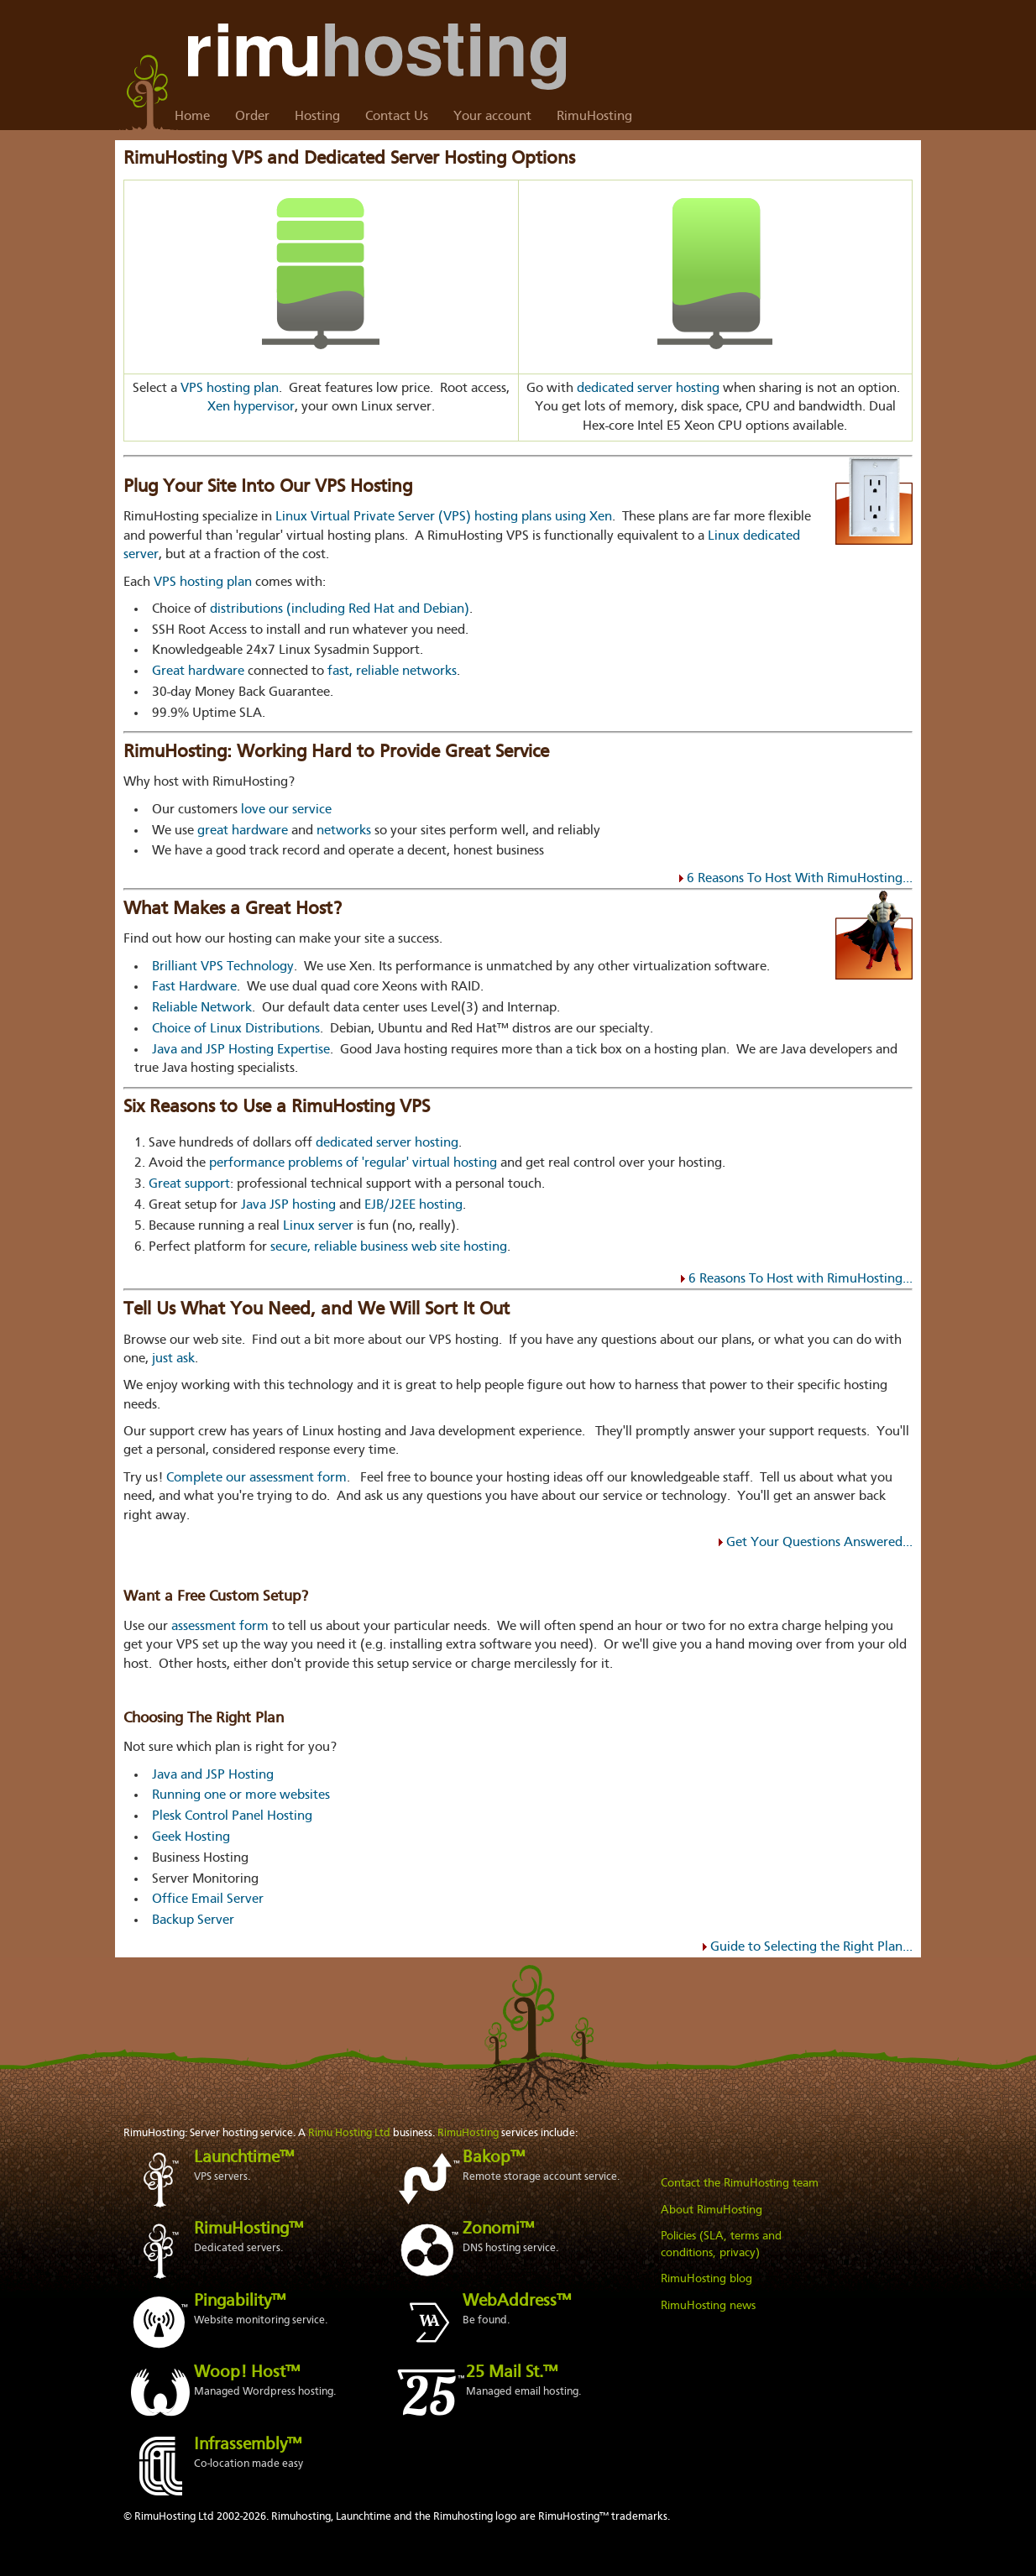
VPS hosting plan (230, 388)
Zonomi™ (498, 2229)
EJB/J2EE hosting (413, 1205)
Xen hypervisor (251, 407)
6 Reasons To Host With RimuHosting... (800, 879)
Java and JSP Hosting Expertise (241, 1050)
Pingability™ (239, 2301)
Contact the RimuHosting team (740, 2183)
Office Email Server (208, 1899)
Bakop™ (494, 2158)
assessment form (220, 1626)
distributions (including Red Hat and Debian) (339, 609)
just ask (173, 1359)
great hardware (242, 831)
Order (252, 116)
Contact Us (396, 116)
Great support (189, 1184)
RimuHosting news (708, 2306)
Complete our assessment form (256, 1478)
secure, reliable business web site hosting (388, 1247)
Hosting (317, 116)
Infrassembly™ (247, 2445)
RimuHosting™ (248, 2229)
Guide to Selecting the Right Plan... (811, 1947)
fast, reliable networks (392, 671)
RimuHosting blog (706, 2279)
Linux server (318, 1226)
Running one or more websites (241, 1795)
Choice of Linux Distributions (236, 1029)
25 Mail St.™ (511, 2372)
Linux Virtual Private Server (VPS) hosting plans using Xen (443, 517)
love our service (286, 810)
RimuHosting (594, 116)
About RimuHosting (711, 2210)
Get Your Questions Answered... (819, 1542)
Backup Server (193, 1920)
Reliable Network (202, 1008)
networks (344, 831)
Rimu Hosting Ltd (349, 2133)
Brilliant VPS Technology (223, 967)
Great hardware (198, 671)
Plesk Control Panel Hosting (232, 1816)
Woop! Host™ (247, 2372)
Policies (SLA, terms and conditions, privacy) (721, 2244)
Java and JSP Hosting (213, 1775)
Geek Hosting (191, 1837)
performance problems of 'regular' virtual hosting (353, 1163)
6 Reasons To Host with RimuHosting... (800, 1279)
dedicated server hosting (648, 388)
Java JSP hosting (288, 1205)
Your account (492, 116)
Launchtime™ (244, 2158)
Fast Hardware (194, 987)
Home (192, 116)
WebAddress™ (517, 2301)
